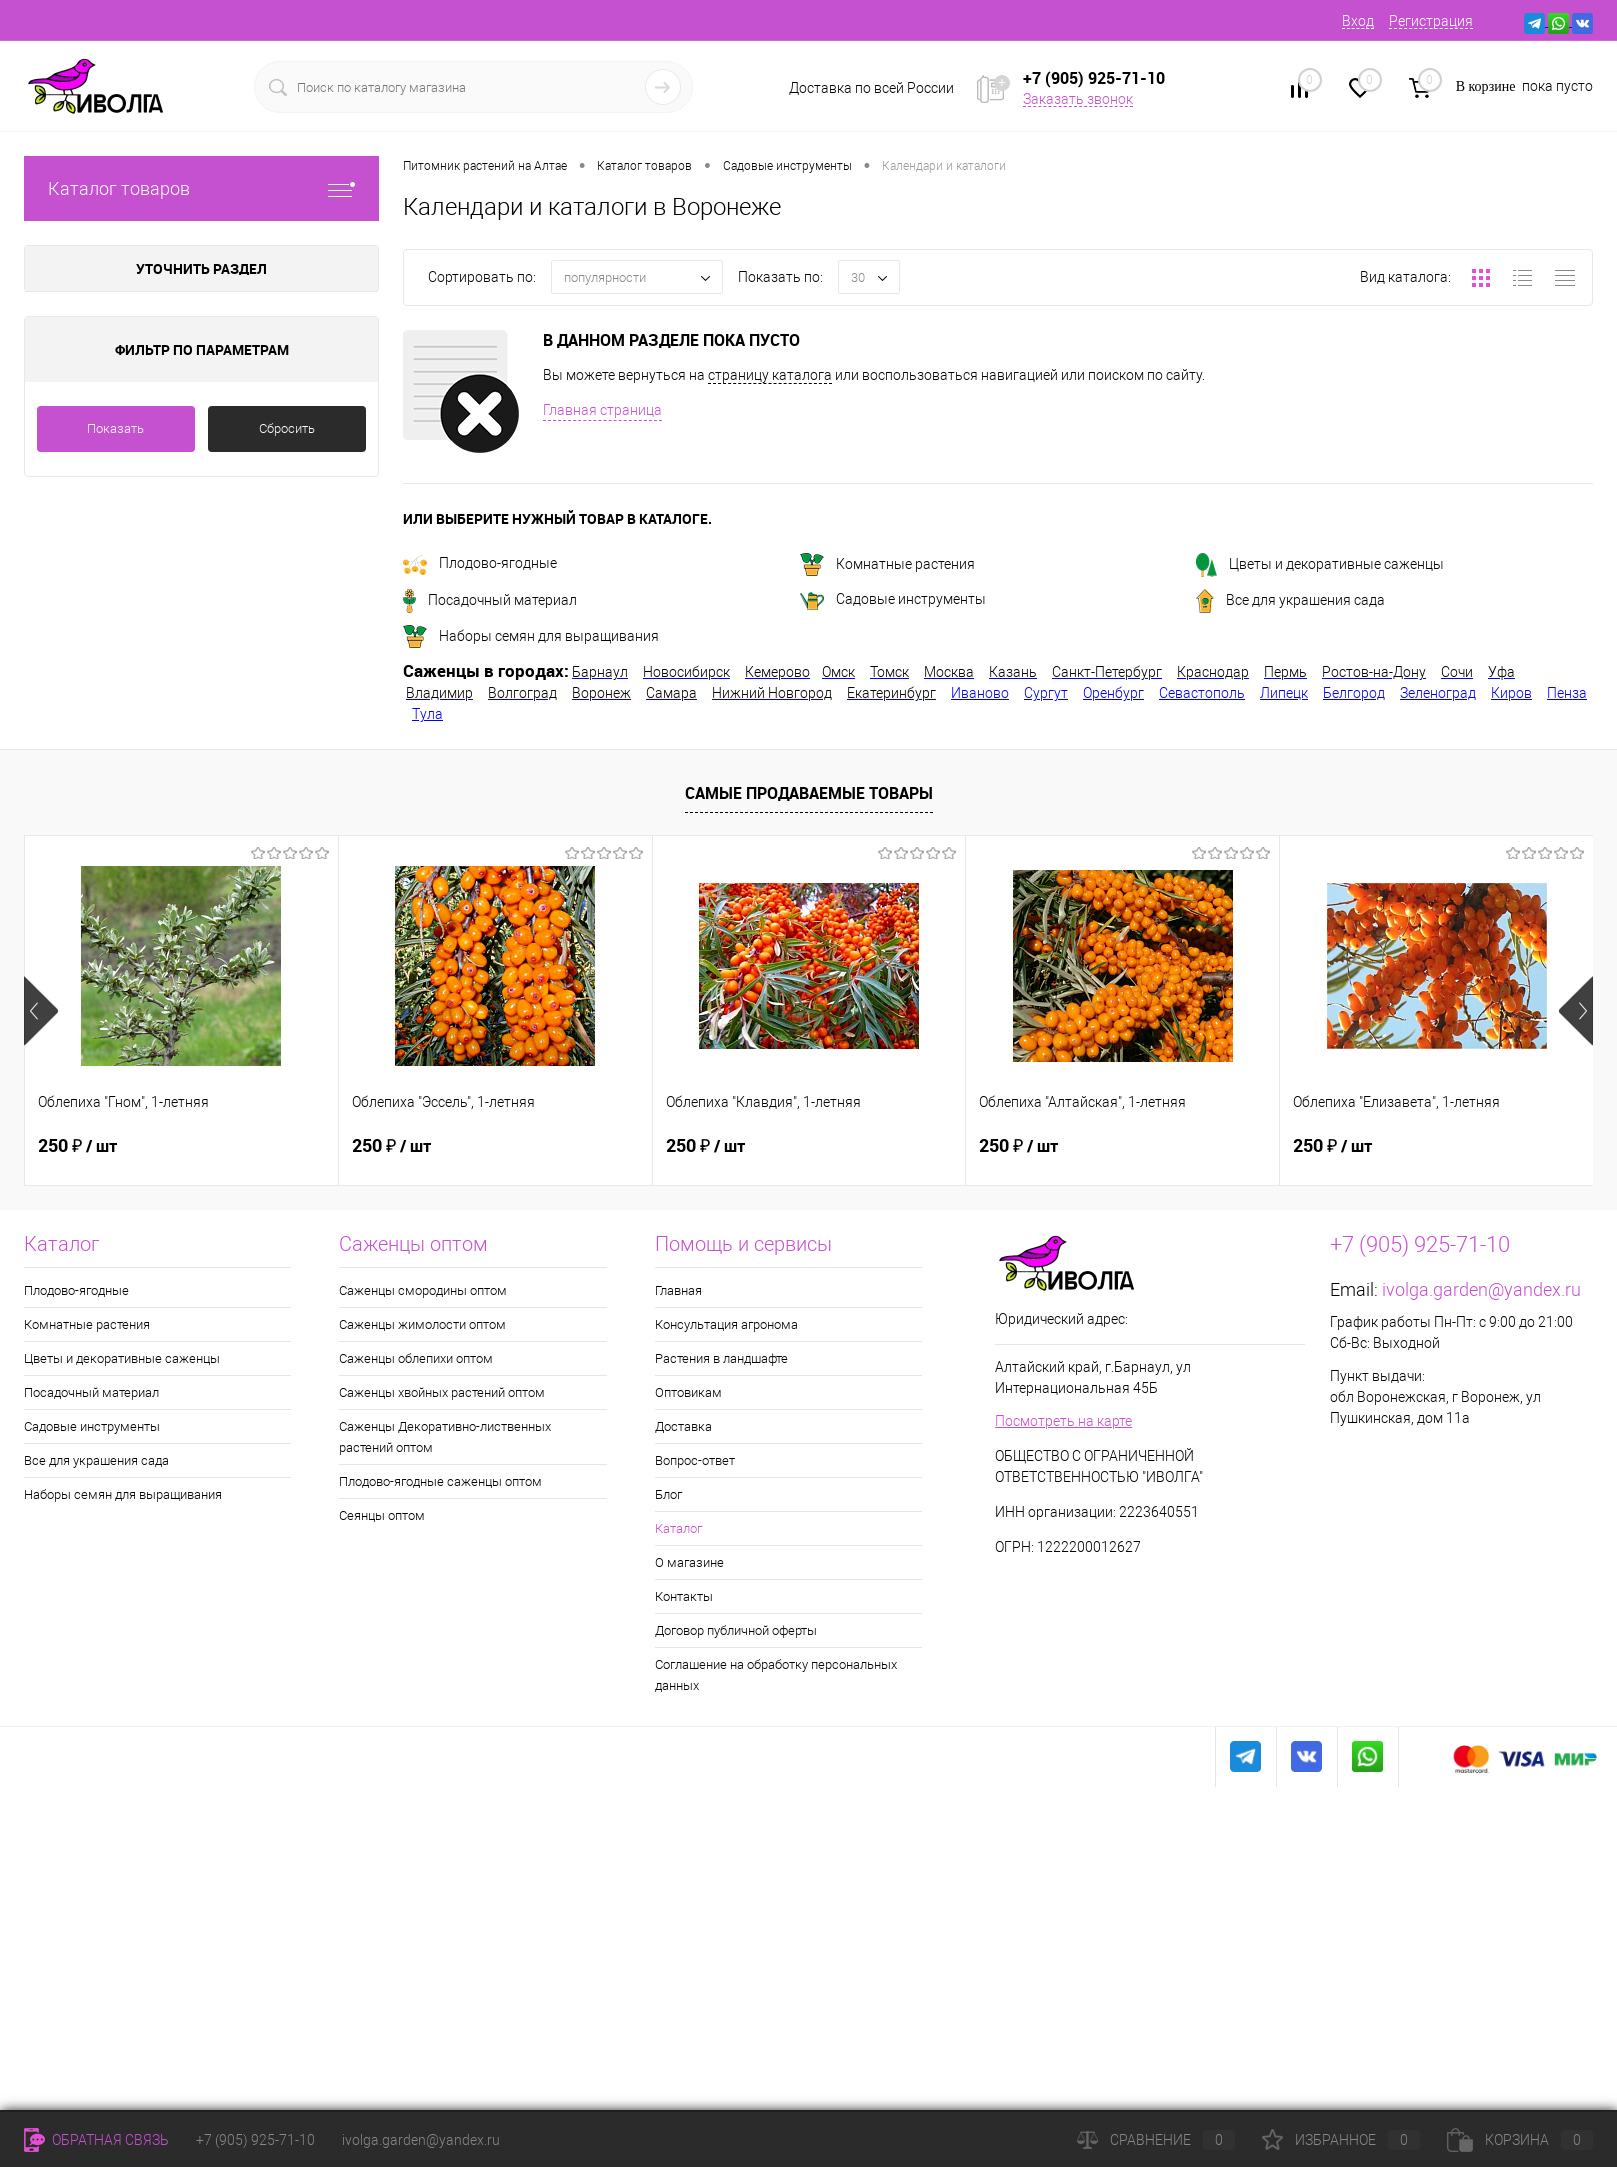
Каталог (678, 1528)
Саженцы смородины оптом (423, 1290)
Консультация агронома (726, 1324)
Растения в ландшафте (721, 1358)
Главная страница (602, 410)
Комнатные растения (887, 564)
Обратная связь (96, 2140)
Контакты (684, 1596)
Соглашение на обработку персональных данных (776, 1675)
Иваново (980, 693)
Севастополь (1202, 693)
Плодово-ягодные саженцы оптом (440, 1481)
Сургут (1046, 693)
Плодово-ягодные (480, 563)
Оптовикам (688, 1392)
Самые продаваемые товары (809, 793)
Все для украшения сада (1290, 600)
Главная (678, 1290)
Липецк (1284, 693)
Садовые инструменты (893, 599)
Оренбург (1113, 693)
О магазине (689, 1562)
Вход (1358, 21)
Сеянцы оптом (382, 1515)
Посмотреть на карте (1063, 1421)
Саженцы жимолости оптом (422, 1324)
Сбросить (287, 428)
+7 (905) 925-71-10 (255, 2140)
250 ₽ (77, 1144)
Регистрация (1431, 21)
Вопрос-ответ (695, 1460)
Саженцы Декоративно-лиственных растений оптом (445, 1437)
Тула (427, 714)
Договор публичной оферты (736, 1630)
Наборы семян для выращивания (531, 636)
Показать (115, 428)
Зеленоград (1438, 693)
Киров (1511, 693)
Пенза (1567, 693)
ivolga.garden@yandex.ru (1481, 1289)
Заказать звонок (1078, 99)
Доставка (683, 1426)
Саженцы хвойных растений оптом (442, 1392)
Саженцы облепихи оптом (416, 1358)
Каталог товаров (201, 188)
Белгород (1354, 693)
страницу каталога (770, 375)
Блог (668, 1494)
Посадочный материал (490, 600)
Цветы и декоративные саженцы (1320, 564)
